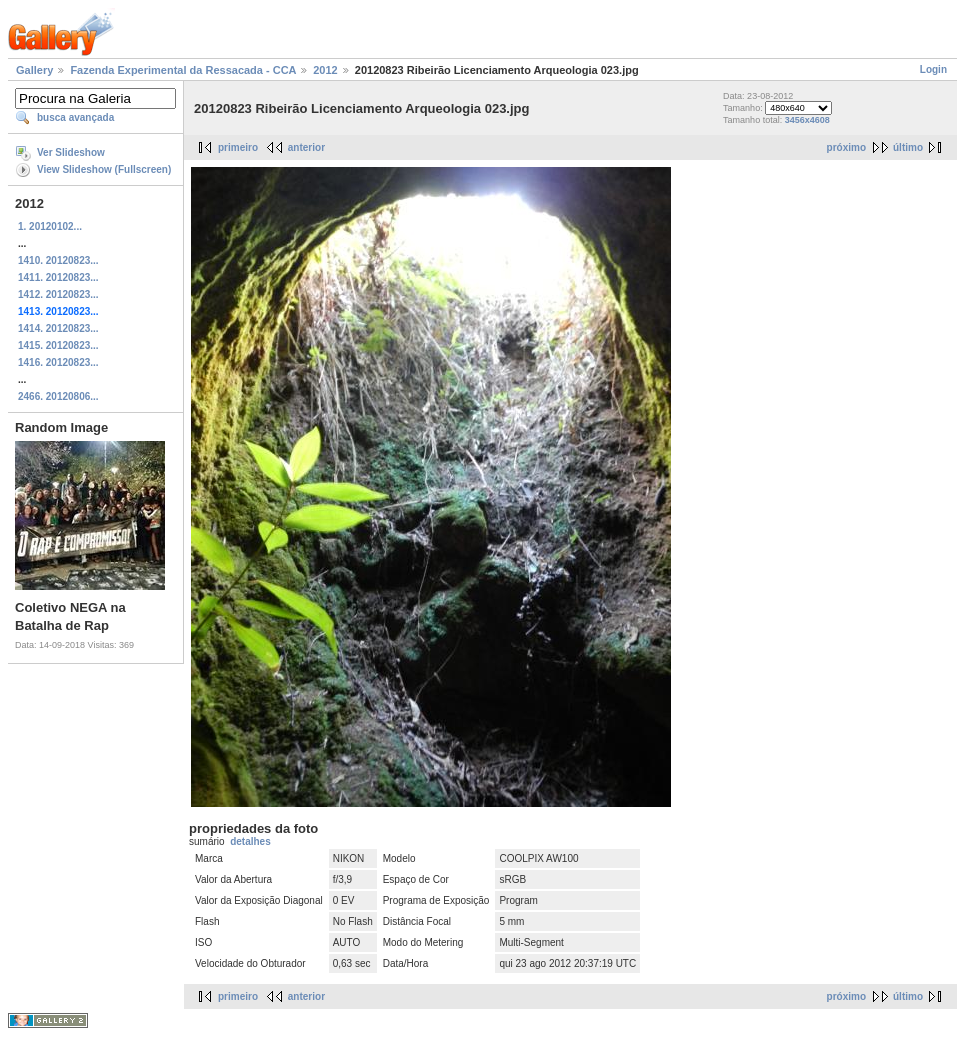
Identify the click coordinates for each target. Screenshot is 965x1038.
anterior (306, 147)
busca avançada (75, 117)
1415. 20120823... (58, 345)
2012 (325, 70)
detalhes (250, 841)
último (908, 147)
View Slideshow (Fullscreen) (104, 169)
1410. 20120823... (58, 260)
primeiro (238, 147)
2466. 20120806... (58, 396)
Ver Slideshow (71, 152)
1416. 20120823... (58, 362)
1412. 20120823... (58, 294)
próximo (846, 147)
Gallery (34, 70)
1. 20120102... (50, 226)
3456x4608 (807, 120)
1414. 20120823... (58, 328)
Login (933, 69)
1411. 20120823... (58, 277)
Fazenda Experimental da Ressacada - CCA (183, 70)
